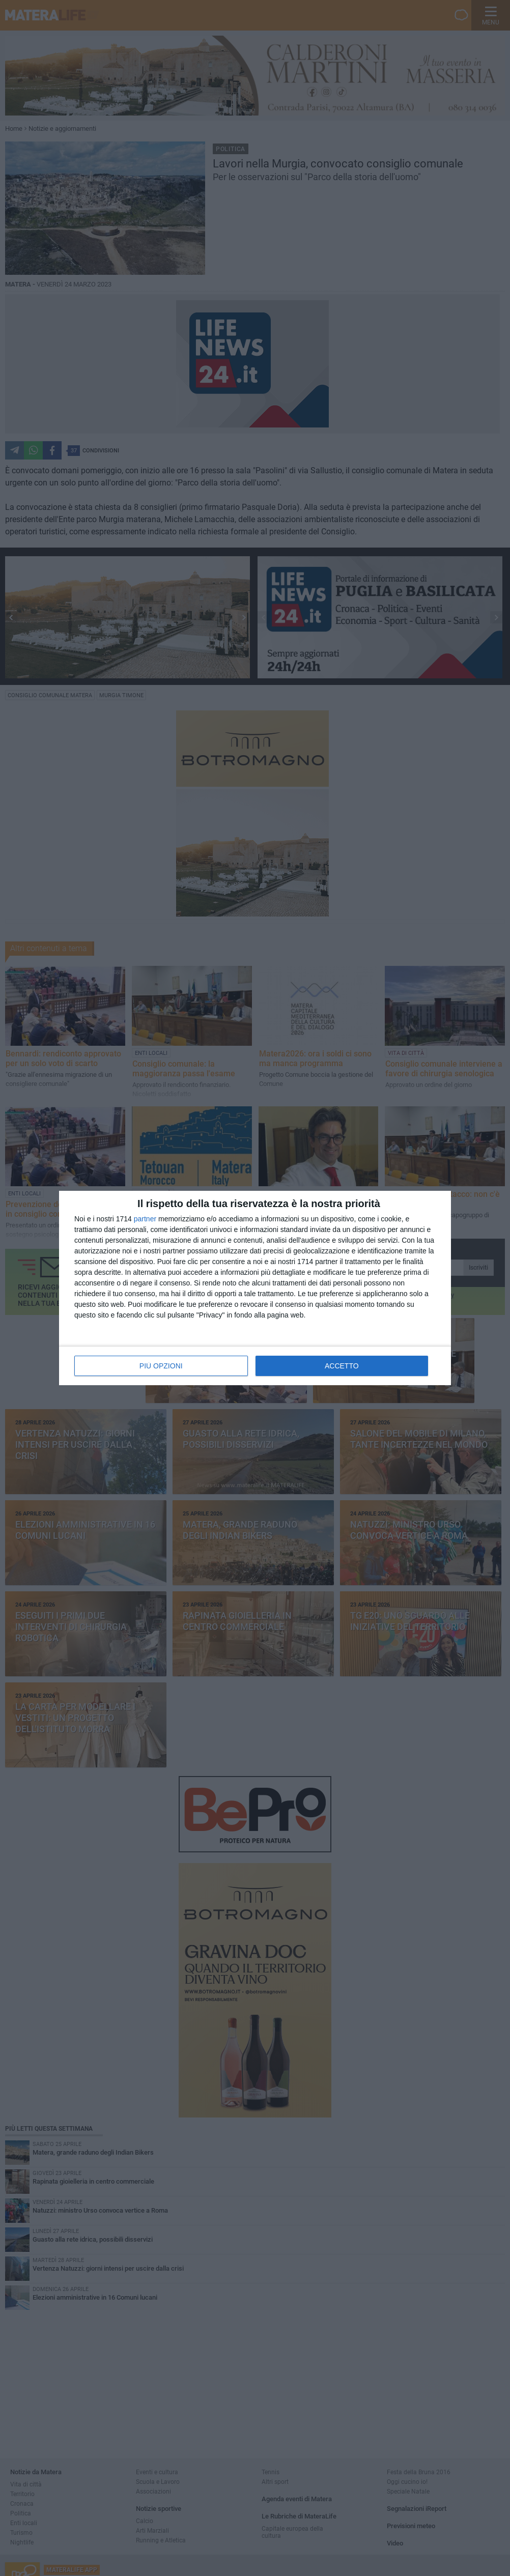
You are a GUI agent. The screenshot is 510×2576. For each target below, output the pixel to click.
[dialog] (255, 1288)
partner (145, 1218)
